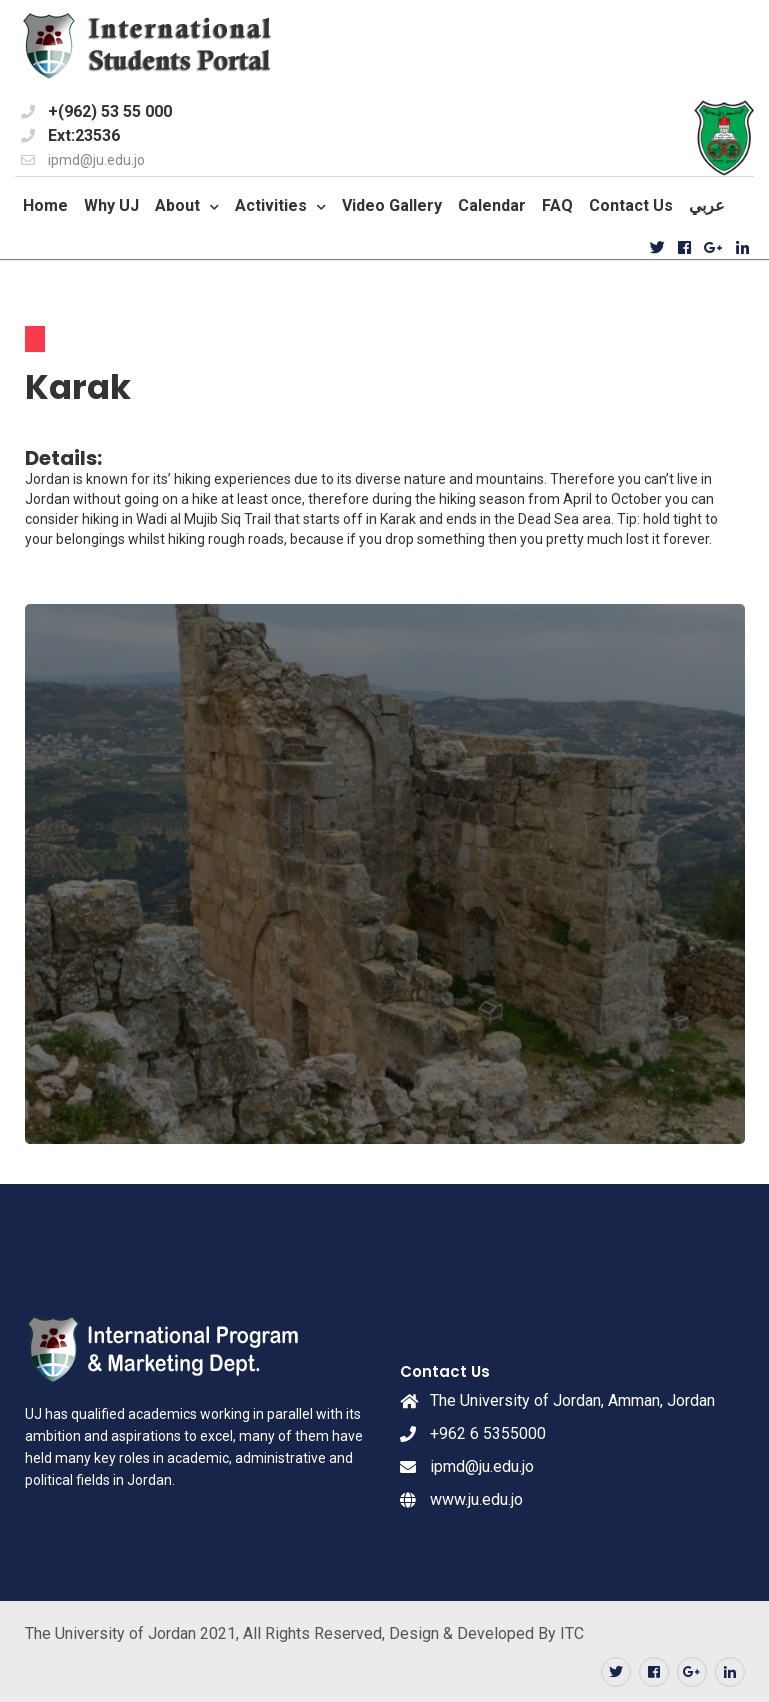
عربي (707, 205)
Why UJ (111, 205)
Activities (271, 205)
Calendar (492, 205)
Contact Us (631, 205)
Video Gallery (392, 205)
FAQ (557, 205)
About (177, 205)
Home (45, 205)
